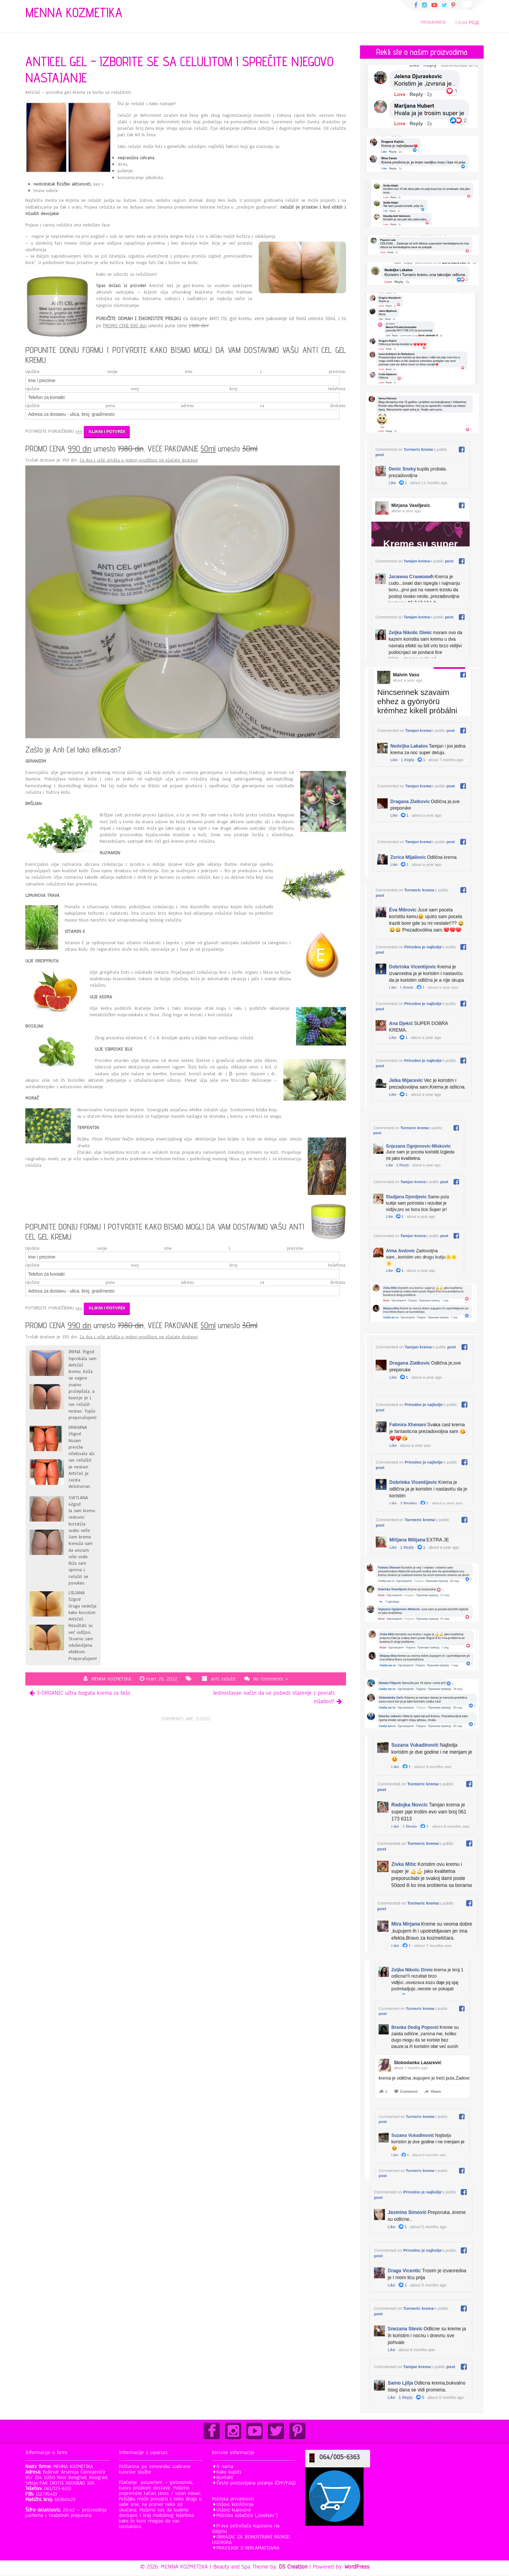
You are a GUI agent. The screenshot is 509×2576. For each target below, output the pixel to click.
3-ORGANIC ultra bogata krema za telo (83, 1693)
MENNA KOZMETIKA (111, 1678)
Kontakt (225, 2477)
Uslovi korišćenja (235, 2504)
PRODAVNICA (433, 22)
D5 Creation (293, 2566)
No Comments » (270, 1678)
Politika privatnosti (233, 2498)
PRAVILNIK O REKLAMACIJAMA (248, 2547)
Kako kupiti (229, 2471)
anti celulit (223, 1678)
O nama (225, 2466)
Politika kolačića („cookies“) (247, 2515)
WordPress (356, 2566)
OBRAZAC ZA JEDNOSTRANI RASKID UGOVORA (251, 2539)
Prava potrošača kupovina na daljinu (245, 2528)
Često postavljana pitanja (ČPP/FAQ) (256, 2482)
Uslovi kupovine (234, 2509)
